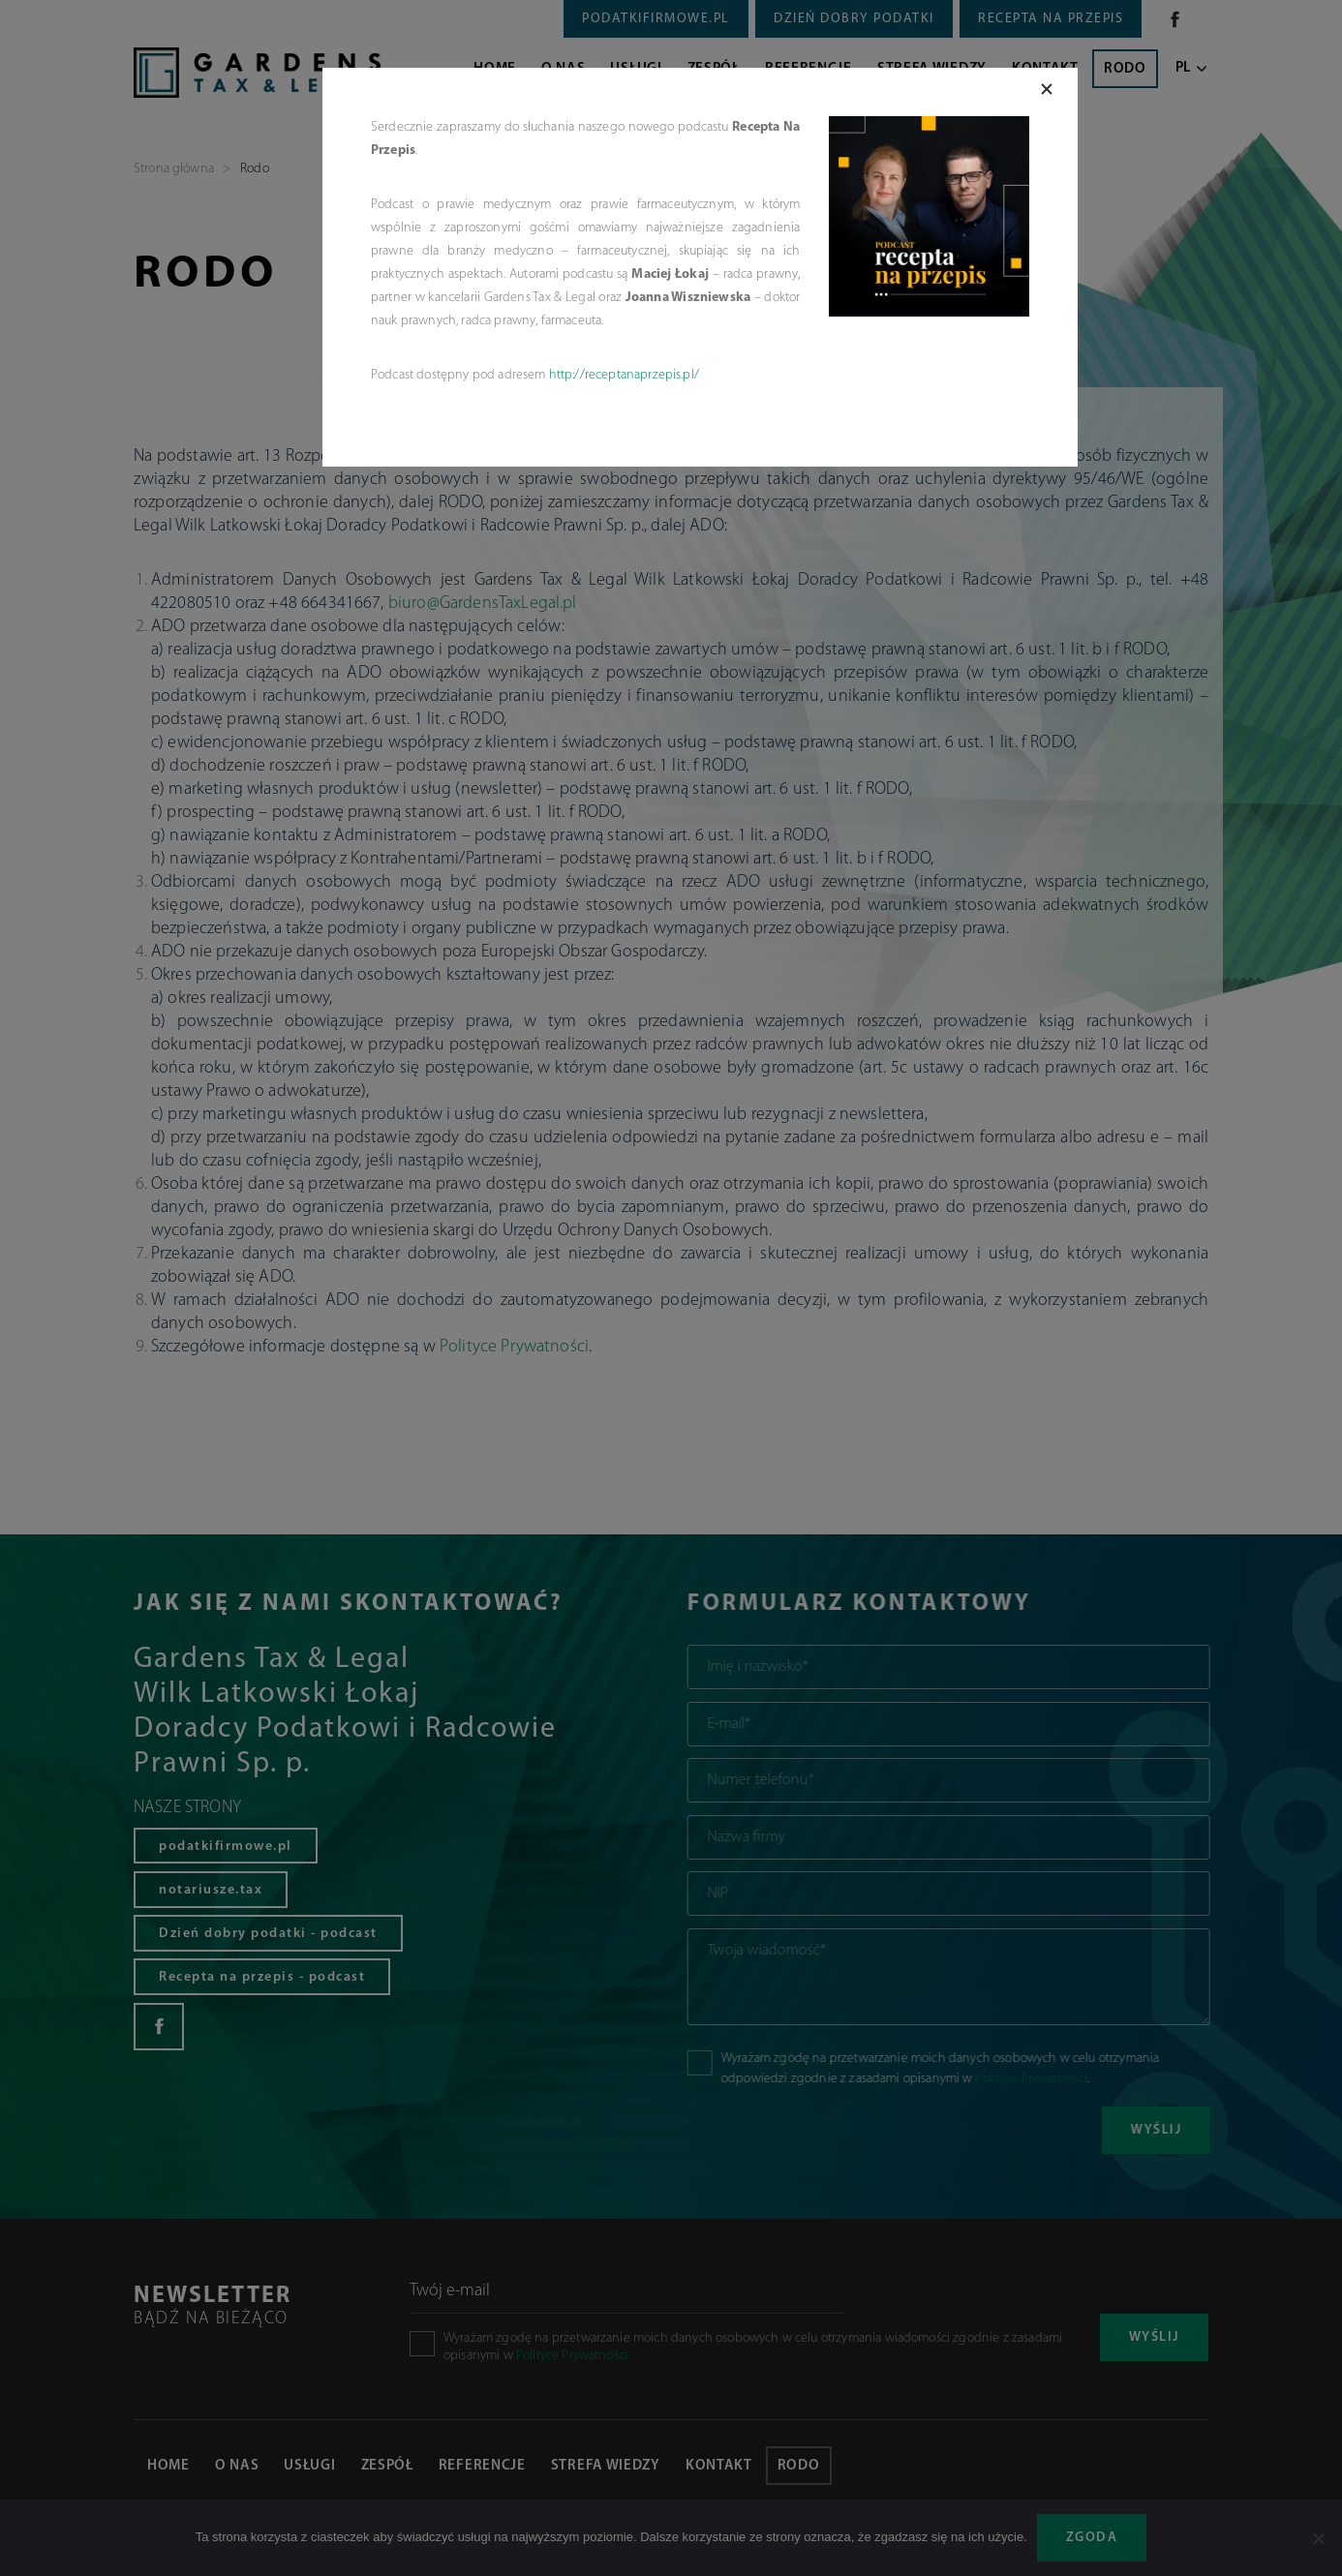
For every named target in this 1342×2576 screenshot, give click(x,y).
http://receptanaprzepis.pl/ (624, 375)
